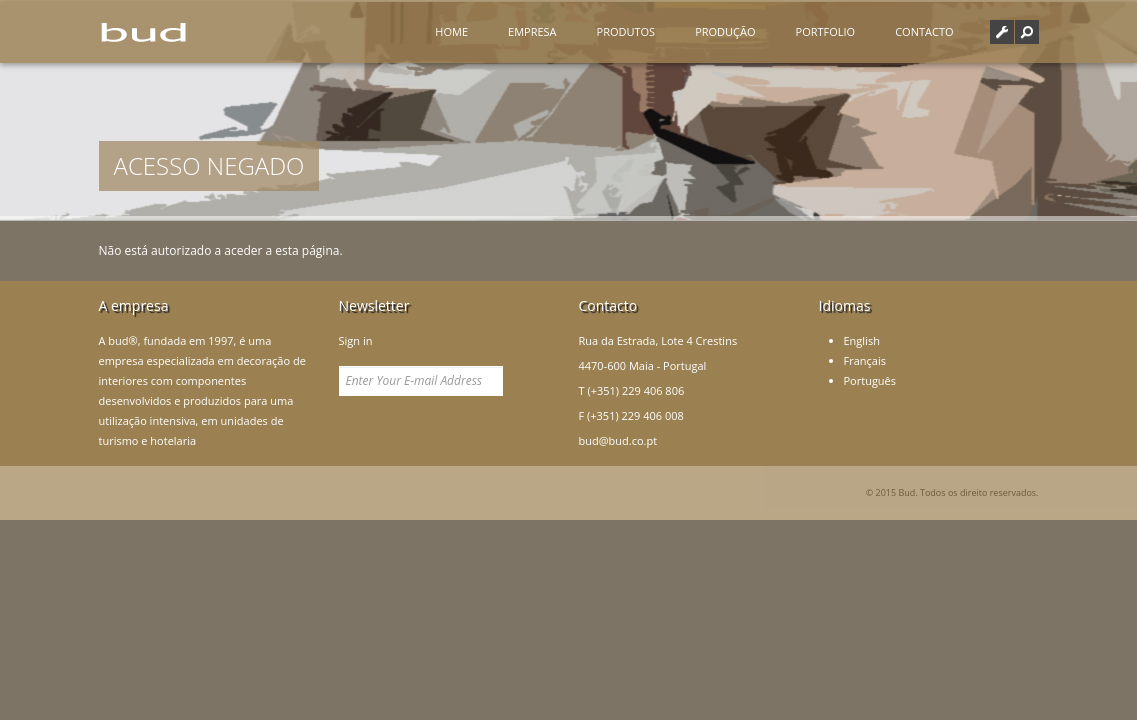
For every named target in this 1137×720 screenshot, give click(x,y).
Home (451, 31)
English (862, 340)
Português (870, 380)
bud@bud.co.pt (618, 440)
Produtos (626, 31)
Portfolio (826, 31)
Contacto (924, 31)
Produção (725, 31)
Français (865, 360)
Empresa (532, 31)
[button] (1027, 32)
